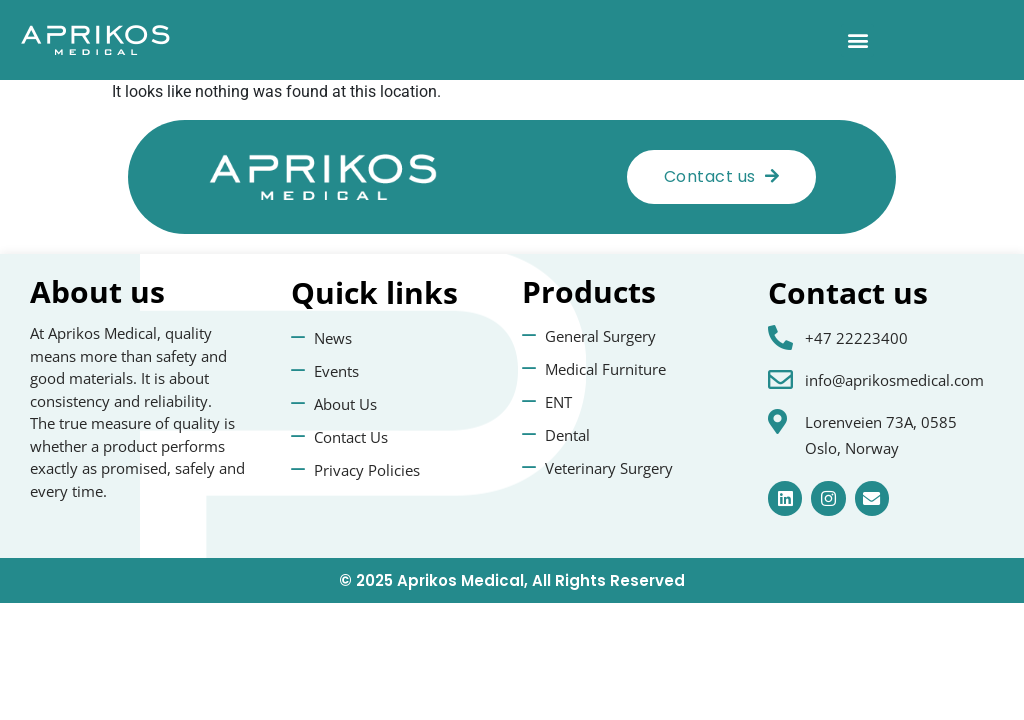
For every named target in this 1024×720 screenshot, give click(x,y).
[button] (857, 40)
